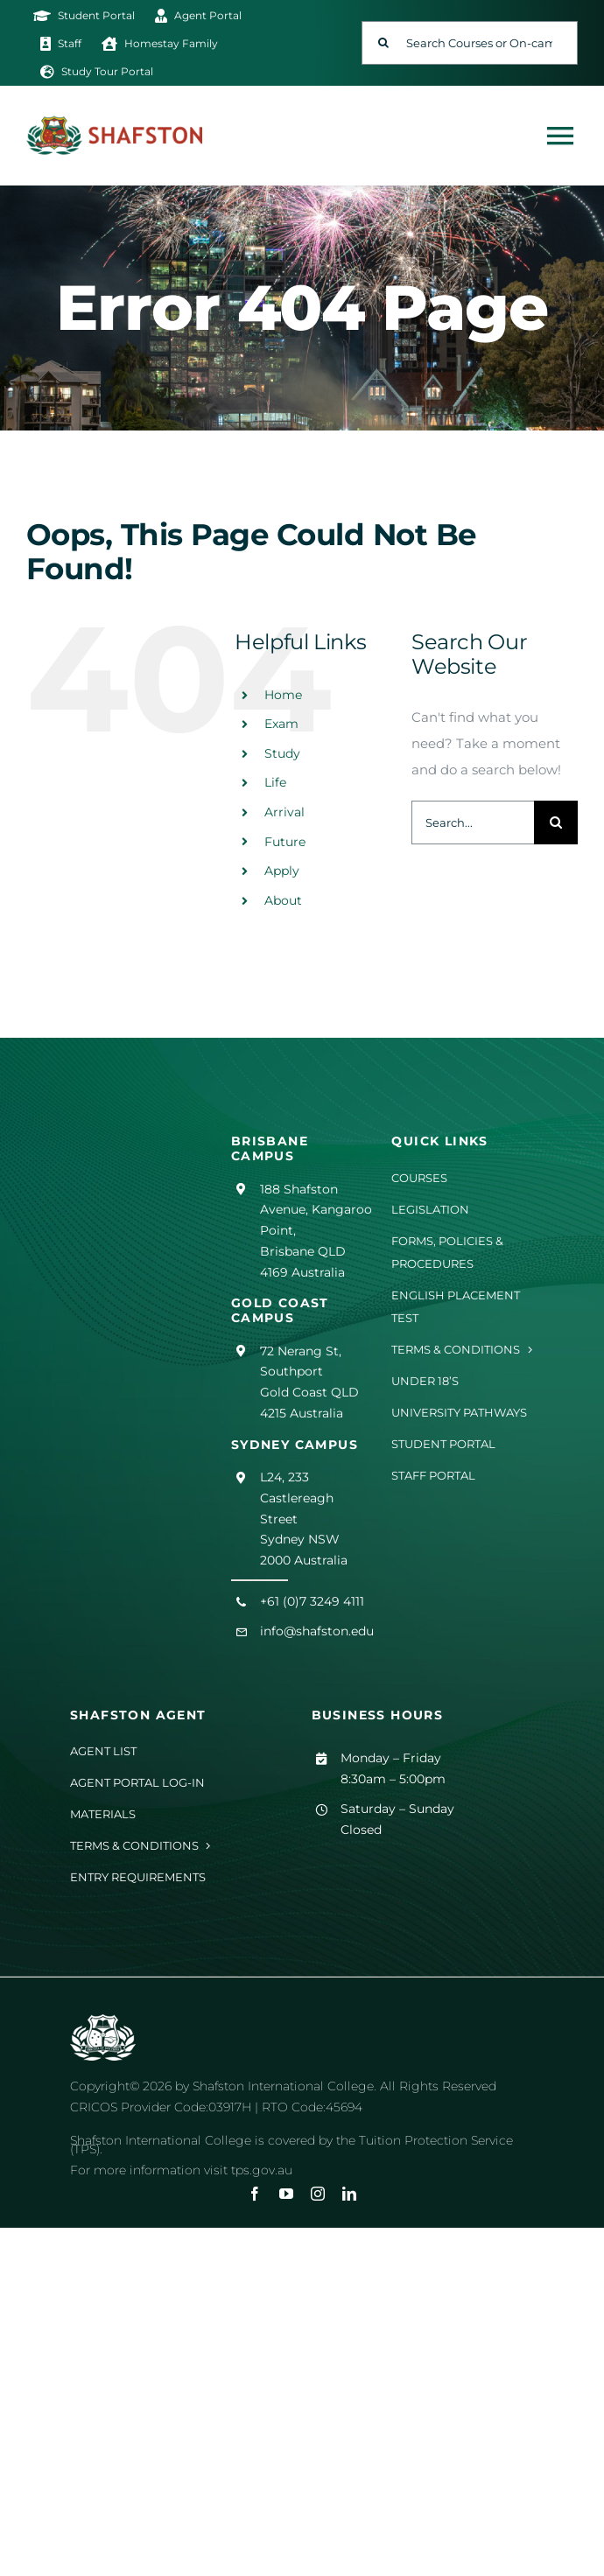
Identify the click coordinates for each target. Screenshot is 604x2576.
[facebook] (255, 2194)
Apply (281, 870)
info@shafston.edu (317, 1631)
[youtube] (286, 2194)
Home (283, 695)
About (283, 900)
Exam (281, 724)
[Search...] (472, 822)
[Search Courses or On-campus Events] (470, 43)
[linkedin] (349, 2194)
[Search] (383, 43)
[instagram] (318, 2194)
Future (285, 842)
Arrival (284, 812)
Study (282, 753)
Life (275, 782)
